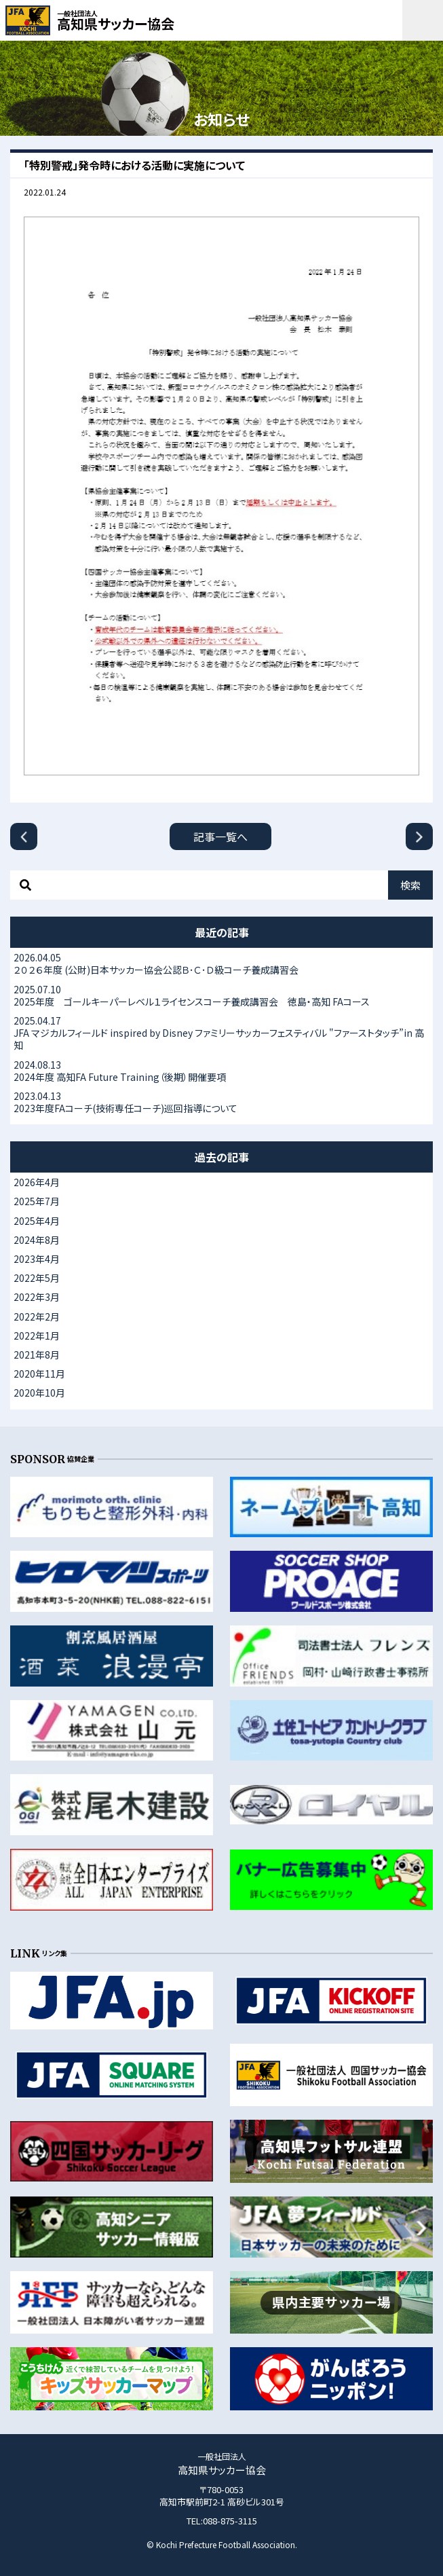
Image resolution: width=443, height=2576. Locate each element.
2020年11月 (39, 1373)
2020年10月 (39, 1392)
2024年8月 (37, 1240)
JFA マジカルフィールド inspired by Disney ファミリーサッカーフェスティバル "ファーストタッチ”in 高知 (221, 1033)
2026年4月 (37, 1182)
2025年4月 (37, 1221)
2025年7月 (37, 1201)
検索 (410, 885)
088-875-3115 (230, 2520)
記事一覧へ (220, 836)
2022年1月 (37, 1335)
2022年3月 (37, 1297)
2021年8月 (37, 1354)
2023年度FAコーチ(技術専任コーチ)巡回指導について (221, 1102)
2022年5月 (37, 1278)
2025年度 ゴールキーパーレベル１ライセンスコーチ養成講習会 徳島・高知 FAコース (221, 995)
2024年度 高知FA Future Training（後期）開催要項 (221, 1071)
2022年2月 (37, 1316)
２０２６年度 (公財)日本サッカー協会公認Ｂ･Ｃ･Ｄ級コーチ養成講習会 (221, 963)
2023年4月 (37, 1259)
